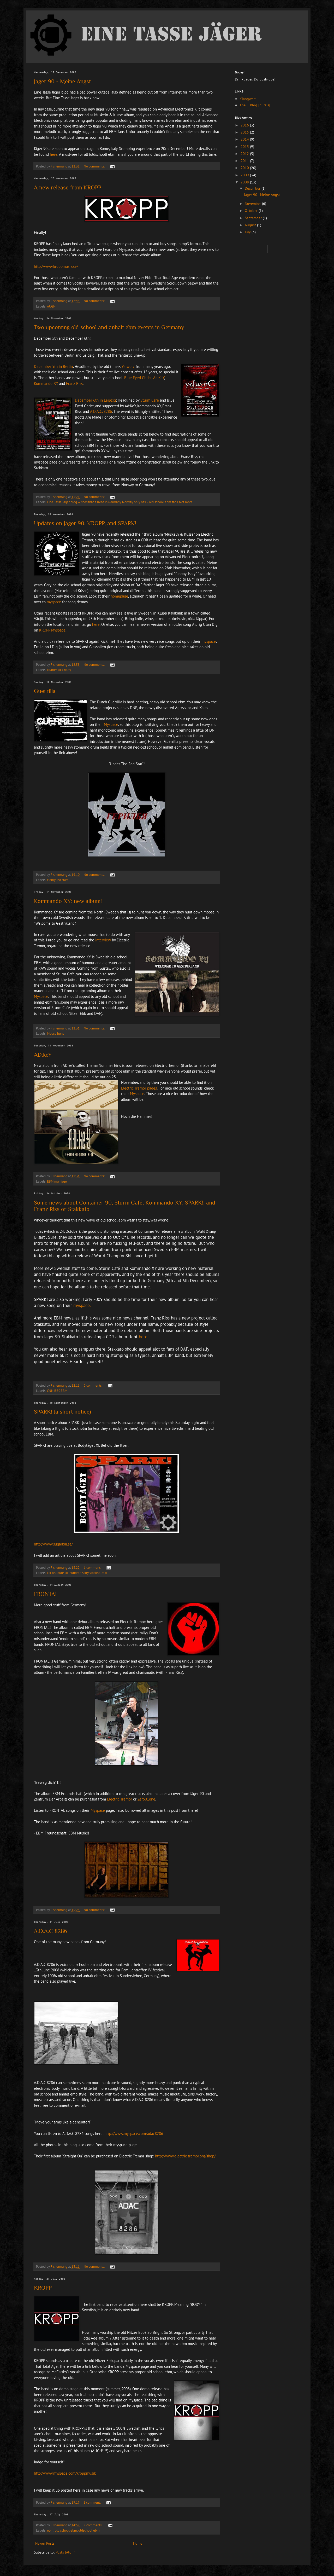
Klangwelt (248, 98)
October (252, 210)
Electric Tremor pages (139, 1088)
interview (103, 939)
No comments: (94, 166)
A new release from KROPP (67, 187)
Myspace (111, 724)
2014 (245, 139)
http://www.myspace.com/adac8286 (133, 2133)
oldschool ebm (89, 2530)
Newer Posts (45, 2543)
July (248, 232)
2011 (245, 160)
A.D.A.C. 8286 (101, 411)
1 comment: (93, 1567)
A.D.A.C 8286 (50, 1931)
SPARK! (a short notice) (62, 1411)
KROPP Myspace (52, 630)
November (253, 203)
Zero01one (146, 1799)
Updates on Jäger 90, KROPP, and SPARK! (85, 523)
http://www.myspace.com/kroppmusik (65, 2473)
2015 (245, 132)
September (254, 218)
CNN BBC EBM (57, 1390)
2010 (245, 167)
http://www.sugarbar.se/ (53, 1544)
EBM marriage (57, 1181)
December (253, 188)
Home (137, 2543)
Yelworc (128, 366)
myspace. (82, 1305)
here (53, 154)
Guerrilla (45, 691)
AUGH (51, 306)
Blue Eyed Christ (138, 377)
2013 (245, 146)
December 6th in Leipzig (95, 400)
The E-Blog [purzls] (255, 105)
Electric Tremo (119, 1799)
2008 (245, 182)
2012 (245, 153)
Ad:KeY (158, 377)
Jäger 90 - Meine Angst (62, 81)
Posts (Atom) (65, 2552)
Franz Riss (74, 383)
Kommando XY (45, 383)
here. (143, 1337)
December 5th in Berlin (53, 366)
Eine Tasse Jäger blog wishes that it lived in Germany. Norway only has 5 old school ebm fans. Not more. (120, 502)
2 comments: (93, 1385)
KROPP (43, 2287)
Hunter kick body (59, 670)
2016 (245, 125)
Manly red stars (57, 880)
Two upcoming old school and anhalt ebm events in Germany (109, 327)
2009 (245, 175)
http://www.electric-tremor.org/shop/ (185, 2155)
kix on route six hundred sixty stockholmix (77, 1573)
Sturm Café (149, 400)
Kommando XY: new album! (68, 901)
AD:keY (43, 1054)
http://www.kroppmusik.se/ (56, 266)
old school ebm (66, 2530)
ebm (50, 2530)
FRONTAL (46, 1594)
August (251, 225)
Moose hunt (55, 1033)
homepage (119, 596)
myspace (54, 601)
